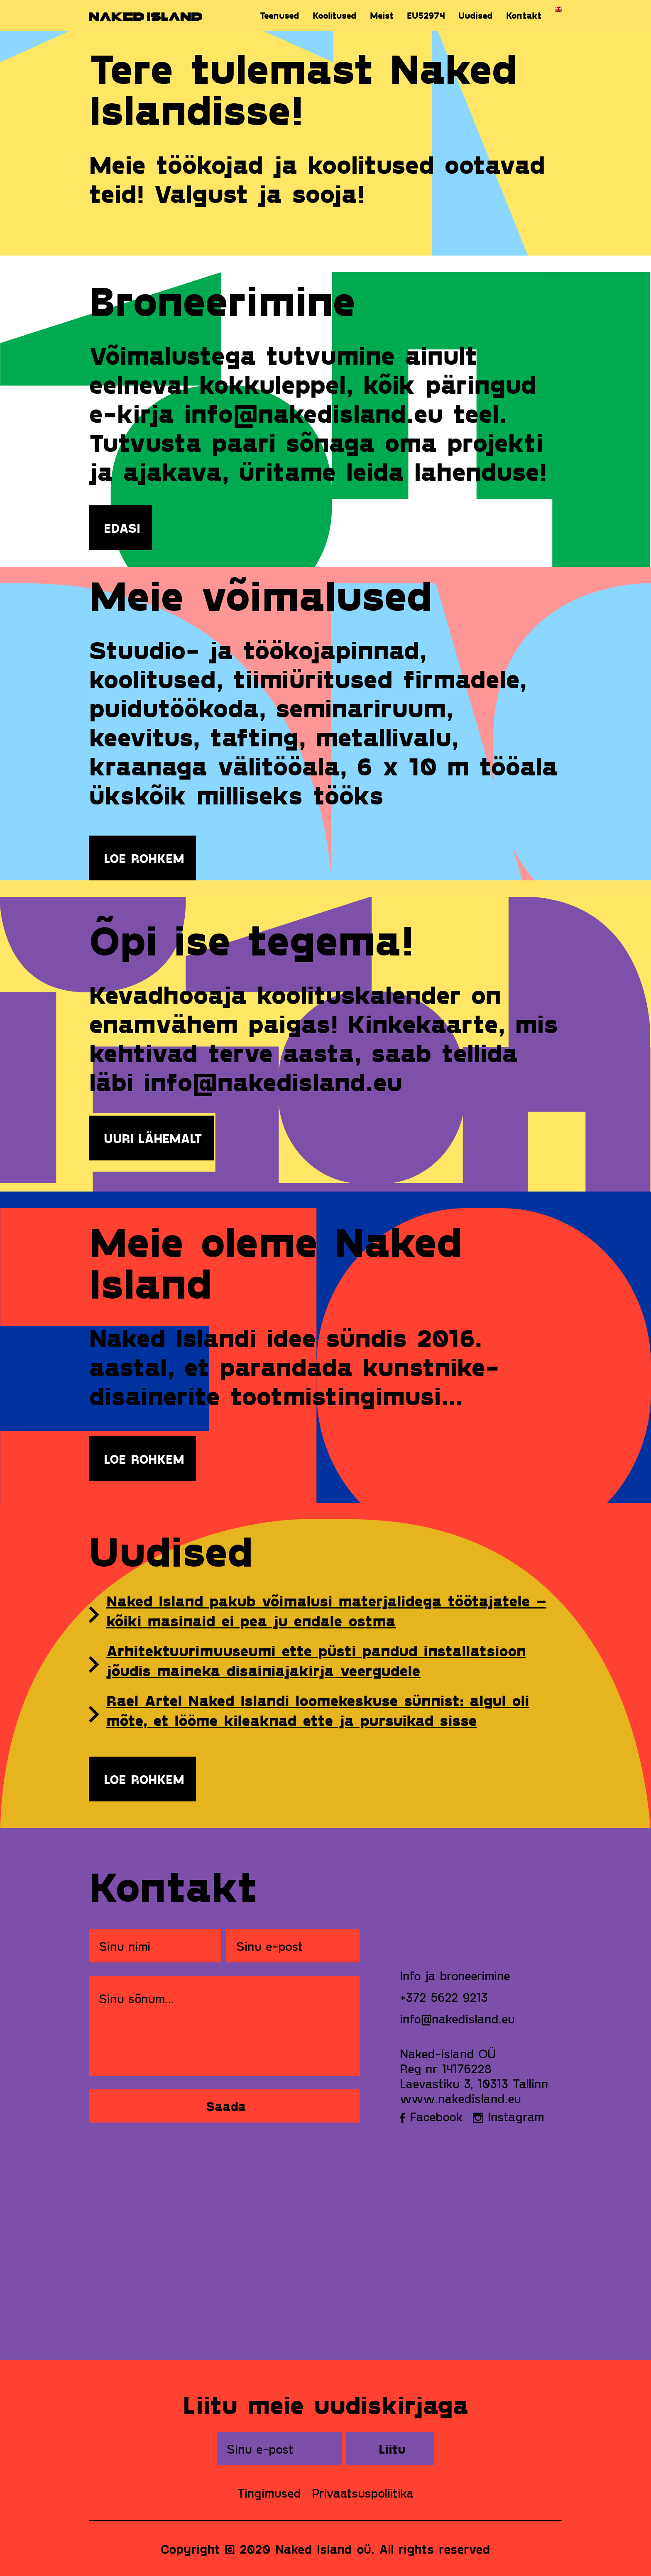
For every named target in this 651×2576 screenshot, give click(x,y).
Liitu (392, 2448)
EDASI (122, 527)
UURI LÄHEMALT (153, 1138)
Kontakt (523, 15)
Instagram (508, 2116)
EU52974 (426, 15)
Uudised (475, 15)
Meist (382, 15)
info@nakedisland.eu (457, 2018)
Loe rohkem (144, 858)
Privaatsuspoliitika (363, 2492)
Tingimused (269, 2492)
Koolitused (335, 15)
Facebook (431, 2116)
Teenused (279, 15)
